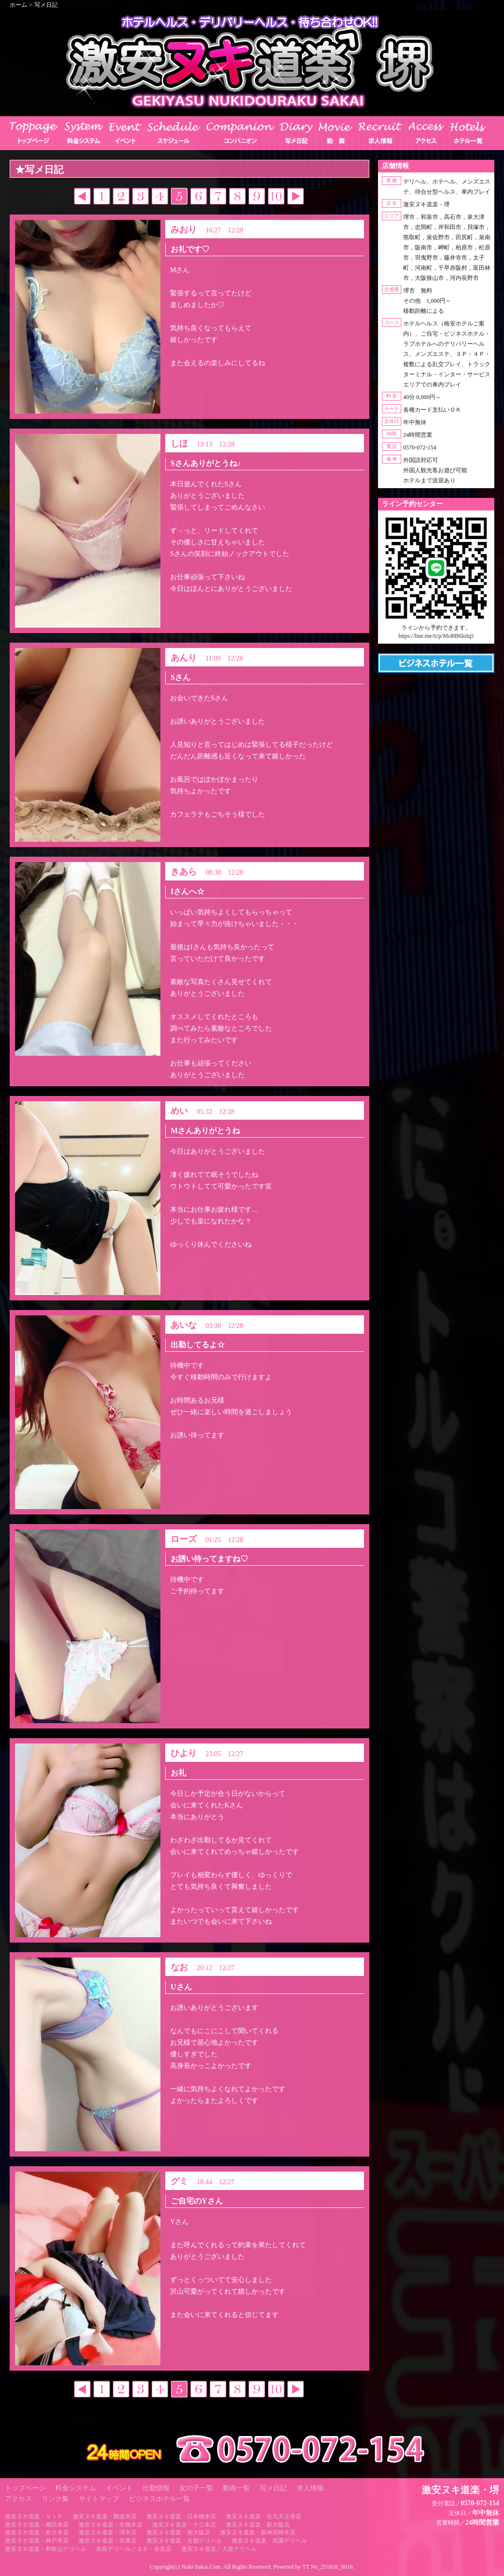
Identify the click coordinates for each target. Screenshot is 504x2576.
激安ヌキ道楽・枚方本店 (37, 2532)
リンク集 (55, 2498)
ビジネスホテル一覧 (159, 2498)
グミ (179, 2181)
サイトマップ (99, 2498)
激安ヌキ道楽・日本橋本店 (181, 2516)
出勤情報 (156, 2488)
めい (179, 1111)
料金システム (75, 2488)
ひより (184, 1753)
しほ (179, 443)
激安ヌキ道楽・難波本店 (105, 2516)
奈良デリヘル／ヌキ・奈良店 (134, 2548)
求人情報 (310, 2488)
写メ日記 (46, 4)
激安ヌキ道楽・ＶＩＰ (34, 2516)
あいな (184, 1325)
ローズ (184, 1539)
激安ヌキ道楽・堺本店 (108, 2532)
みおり (184, 229)
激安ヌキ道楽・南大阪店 (178, 2532)
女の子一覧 (196, 2488)
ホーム (18, 4)
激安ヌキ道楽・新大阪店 (258, 2524)
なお (179, 1967)
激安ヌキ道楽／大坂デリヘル (219, 2548)
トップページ (25, 2488)
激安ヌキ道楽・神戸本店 (37, 2540)
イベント (119, 2488)
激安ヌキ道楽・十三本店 (184, 2524)
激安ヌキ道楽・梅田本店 (37, 2524)
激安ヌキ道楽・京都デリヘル (184, 2540)
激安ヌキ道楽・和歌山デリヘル (45, 2548)
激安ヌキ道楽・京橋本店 (110, 2524)
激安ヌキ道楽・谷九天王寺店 (263, 2516)
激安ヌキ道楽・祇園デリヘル (269, 2540)
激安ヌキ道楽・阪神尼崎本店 (258, 2532)
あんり (184, 658)
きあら (184, 872)
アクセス (18, 2498)
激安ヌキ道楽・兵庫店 (108, 2540)
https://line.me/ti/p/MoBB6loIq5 (436, 635)
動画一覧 (236, 2488)
